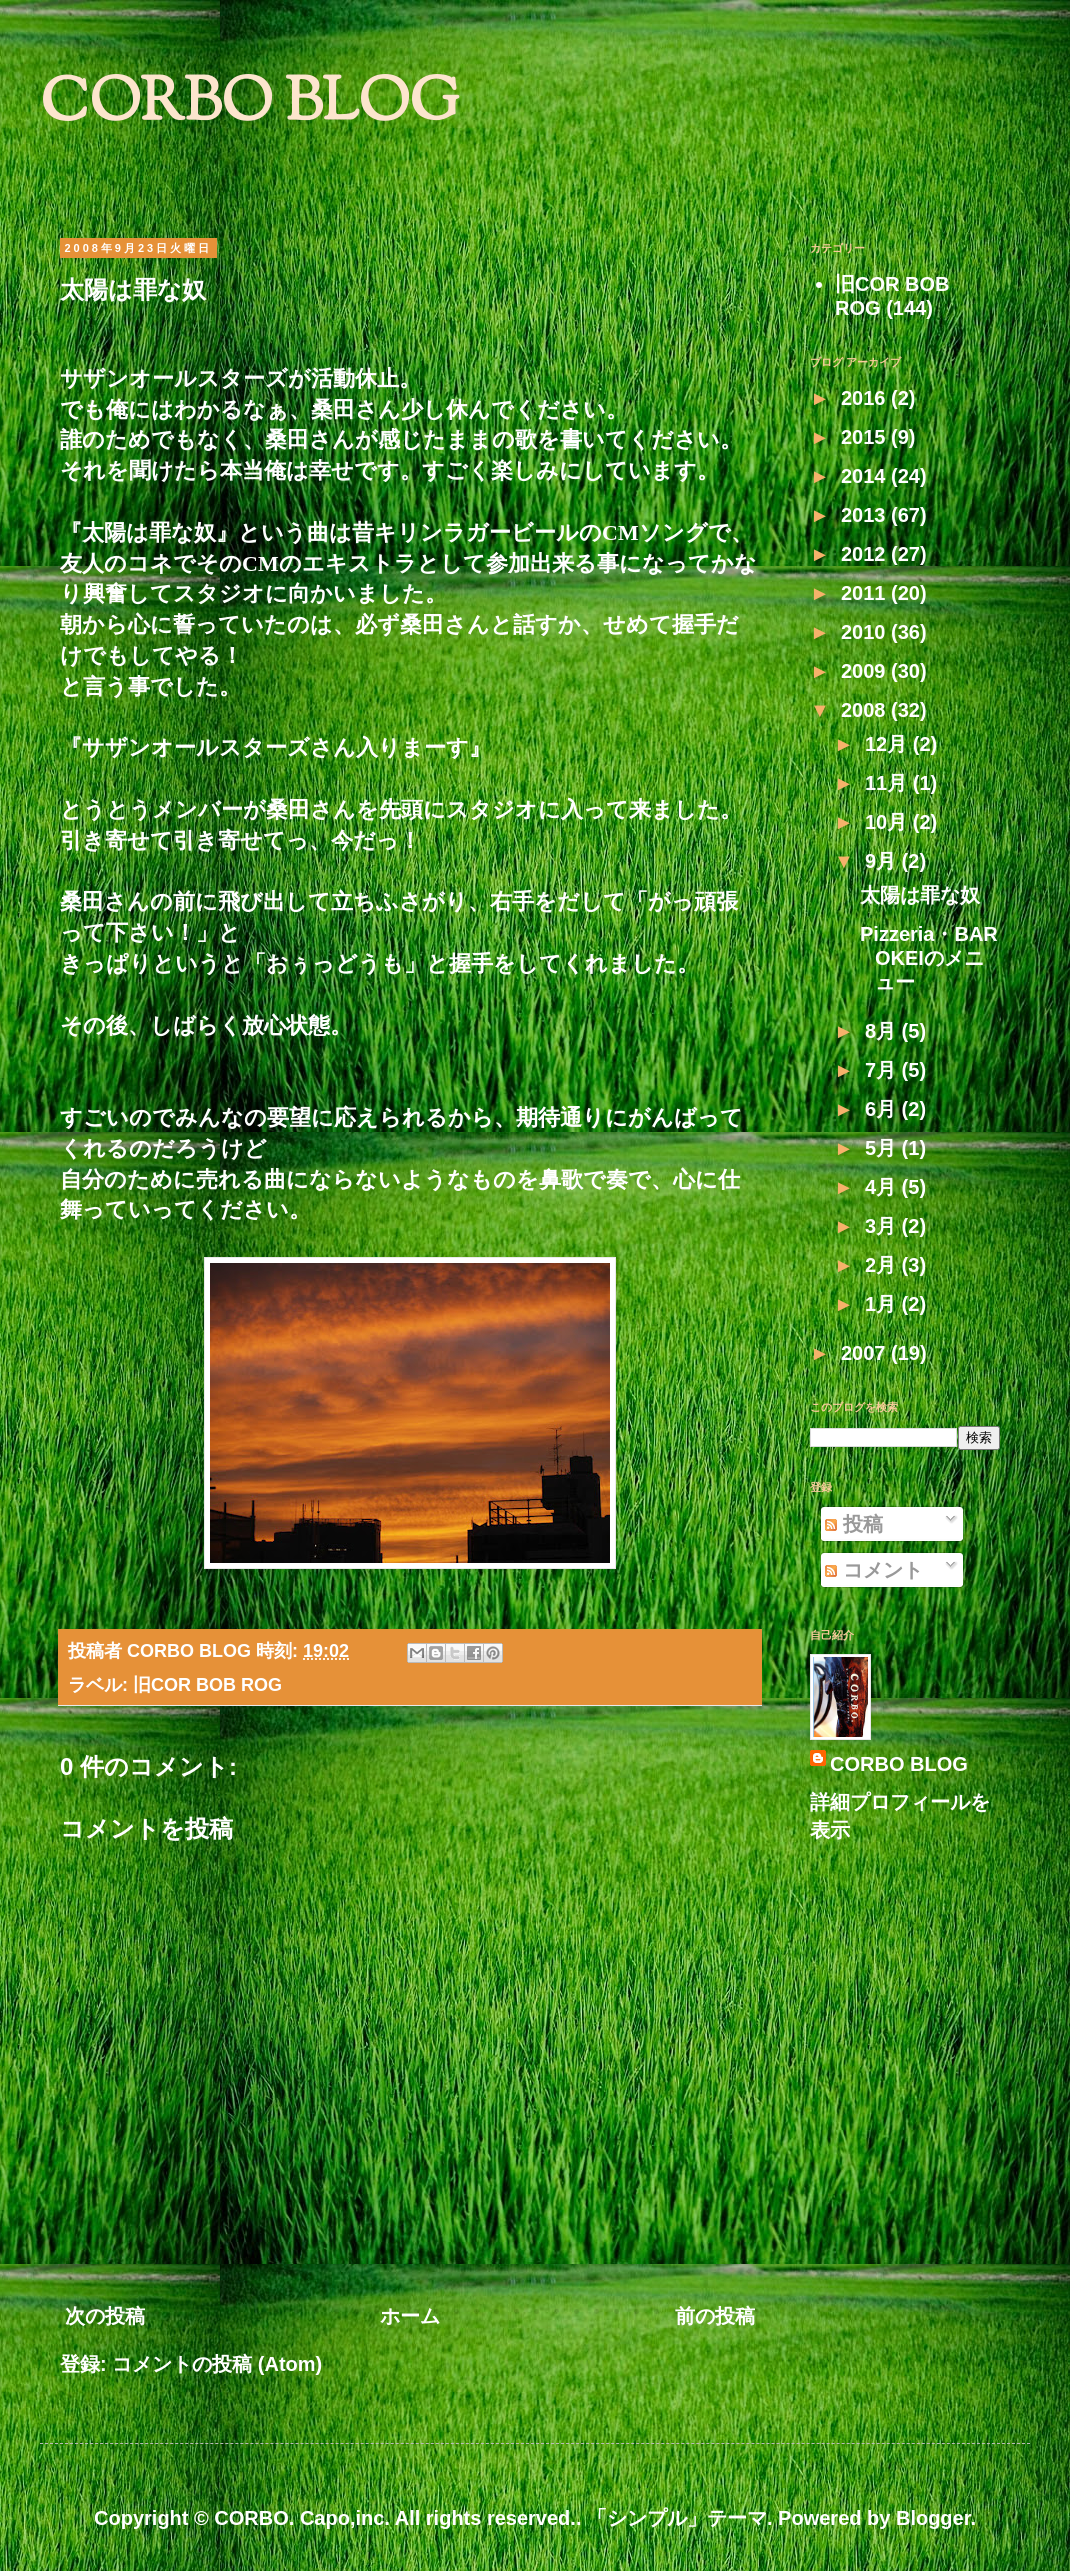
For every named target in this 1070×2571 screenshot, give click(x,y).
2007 (866, 1353)
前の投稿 (715, 2316)
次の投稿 (105, 2316)
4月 (883, 1187)
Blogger (933, 2518)
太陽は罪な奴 (920, 895)
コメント (874, 1570)
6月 (883, 1109)
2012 (866, 554)
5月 (883, 1148)
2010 (866, 632)
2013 (866, 515)
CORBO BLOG (249, 105)
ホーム (410, 2316)
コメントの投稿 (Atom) (217, 2364)
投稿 (854, 1524)
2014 (866, 476)
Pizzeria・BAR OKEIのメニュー (939, 958)
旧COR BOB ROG (207, 1685)
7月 (883, 1070)
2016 (866, 398)
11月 (889, 783)
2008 (866, 710)
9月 (883, 861)
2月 (883, 1265)
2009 (866, 671)
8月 (883, 1031)
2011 (866, 593)
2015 (866, 437)
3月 (883, 1226)
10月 (889, 822)
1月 (883, 1304)
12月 (889, 744)
